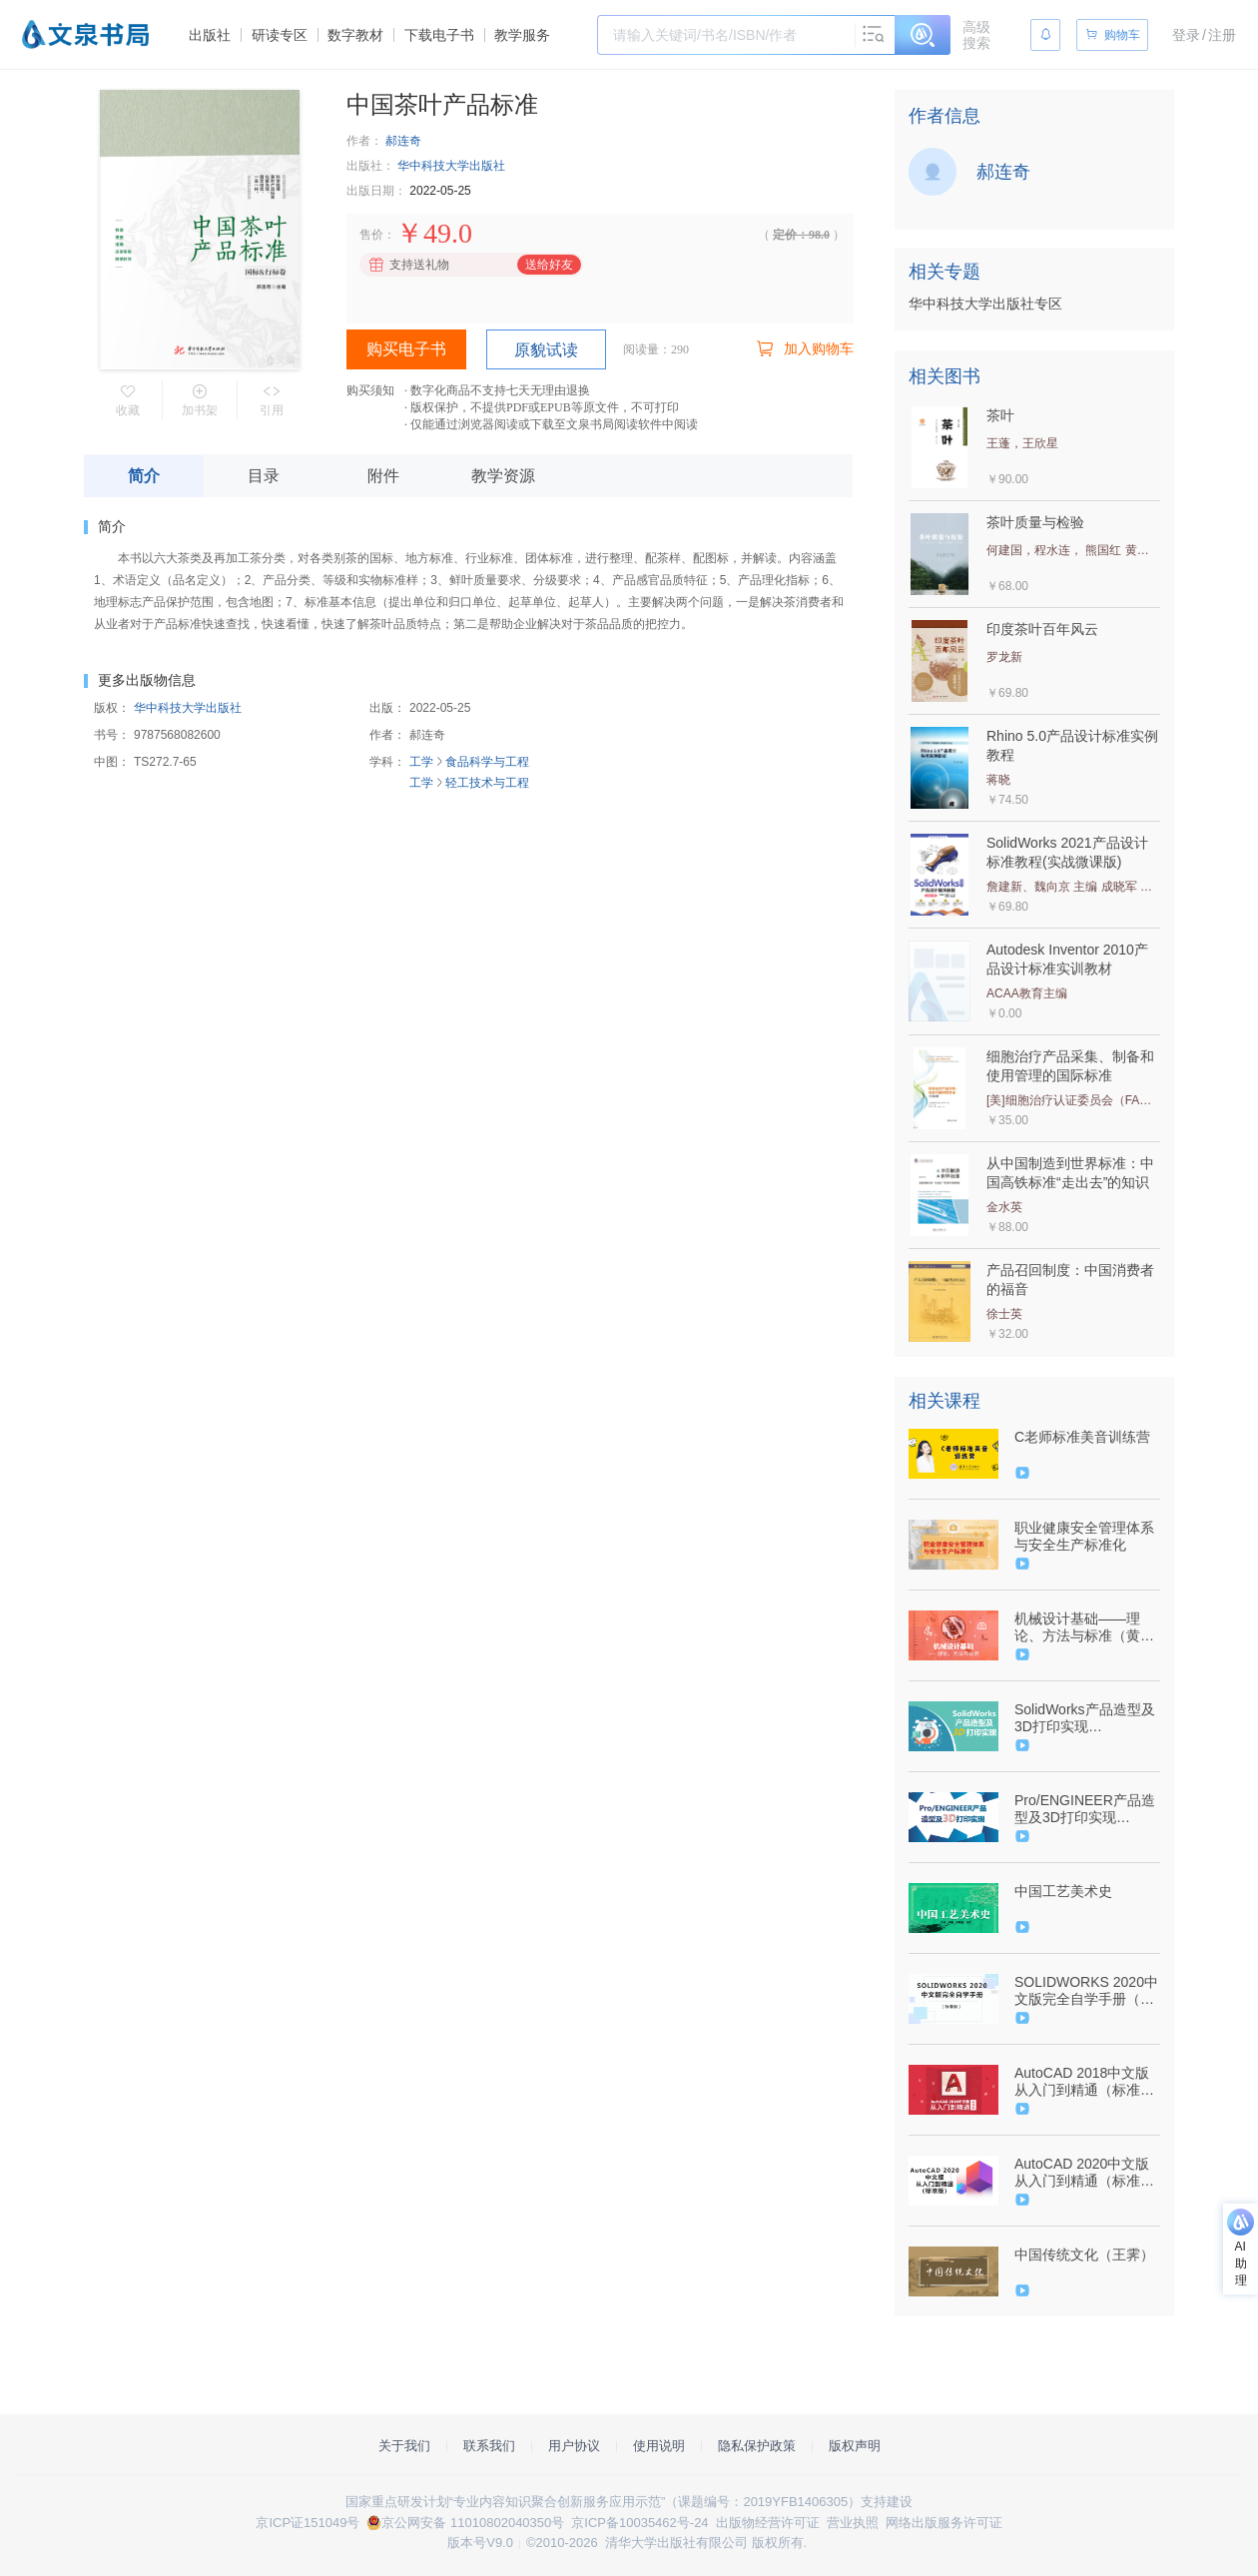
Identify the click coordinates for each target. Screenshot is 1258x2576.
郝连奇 (403, 141)
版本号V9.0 (480, 2542)
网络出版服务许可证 (944, 2522)
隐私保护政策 (757, 2445)
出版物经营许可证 (768, 2522)
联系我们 (489, 2445)
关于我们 (404, 2445)
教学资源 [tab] (503, 475)
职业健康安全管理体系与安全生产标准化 (1084, 1536)
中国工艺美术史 (1063, 1891)
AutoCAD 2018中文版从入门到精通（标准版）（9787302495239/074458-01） (1085, 2082)
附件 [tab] (383, 475)
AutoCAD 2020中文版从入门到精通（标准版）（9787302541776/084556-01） (1085, 2173)
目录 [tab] (264, 475)
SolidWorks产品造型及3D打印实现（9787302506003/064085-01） (1085, 1718)
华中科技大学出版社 (451, 166)
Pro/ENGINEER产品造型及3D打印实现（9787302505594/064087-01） (1085, 1809)
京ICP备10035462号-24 (639, 2522)
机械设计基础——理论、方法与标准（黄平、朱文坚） (1077, 1627)
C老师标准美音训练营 (1082, 1437)
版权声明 (855, 2445)
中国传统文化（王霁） (1084, 2254)
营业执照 (853, 2522)
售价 (371, 235)
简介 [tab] (144, 475)
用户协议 (574, 2445)
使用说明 (659, 2445)
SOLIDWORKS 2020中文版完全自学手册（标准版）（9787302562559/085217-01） (1086, 1991)
